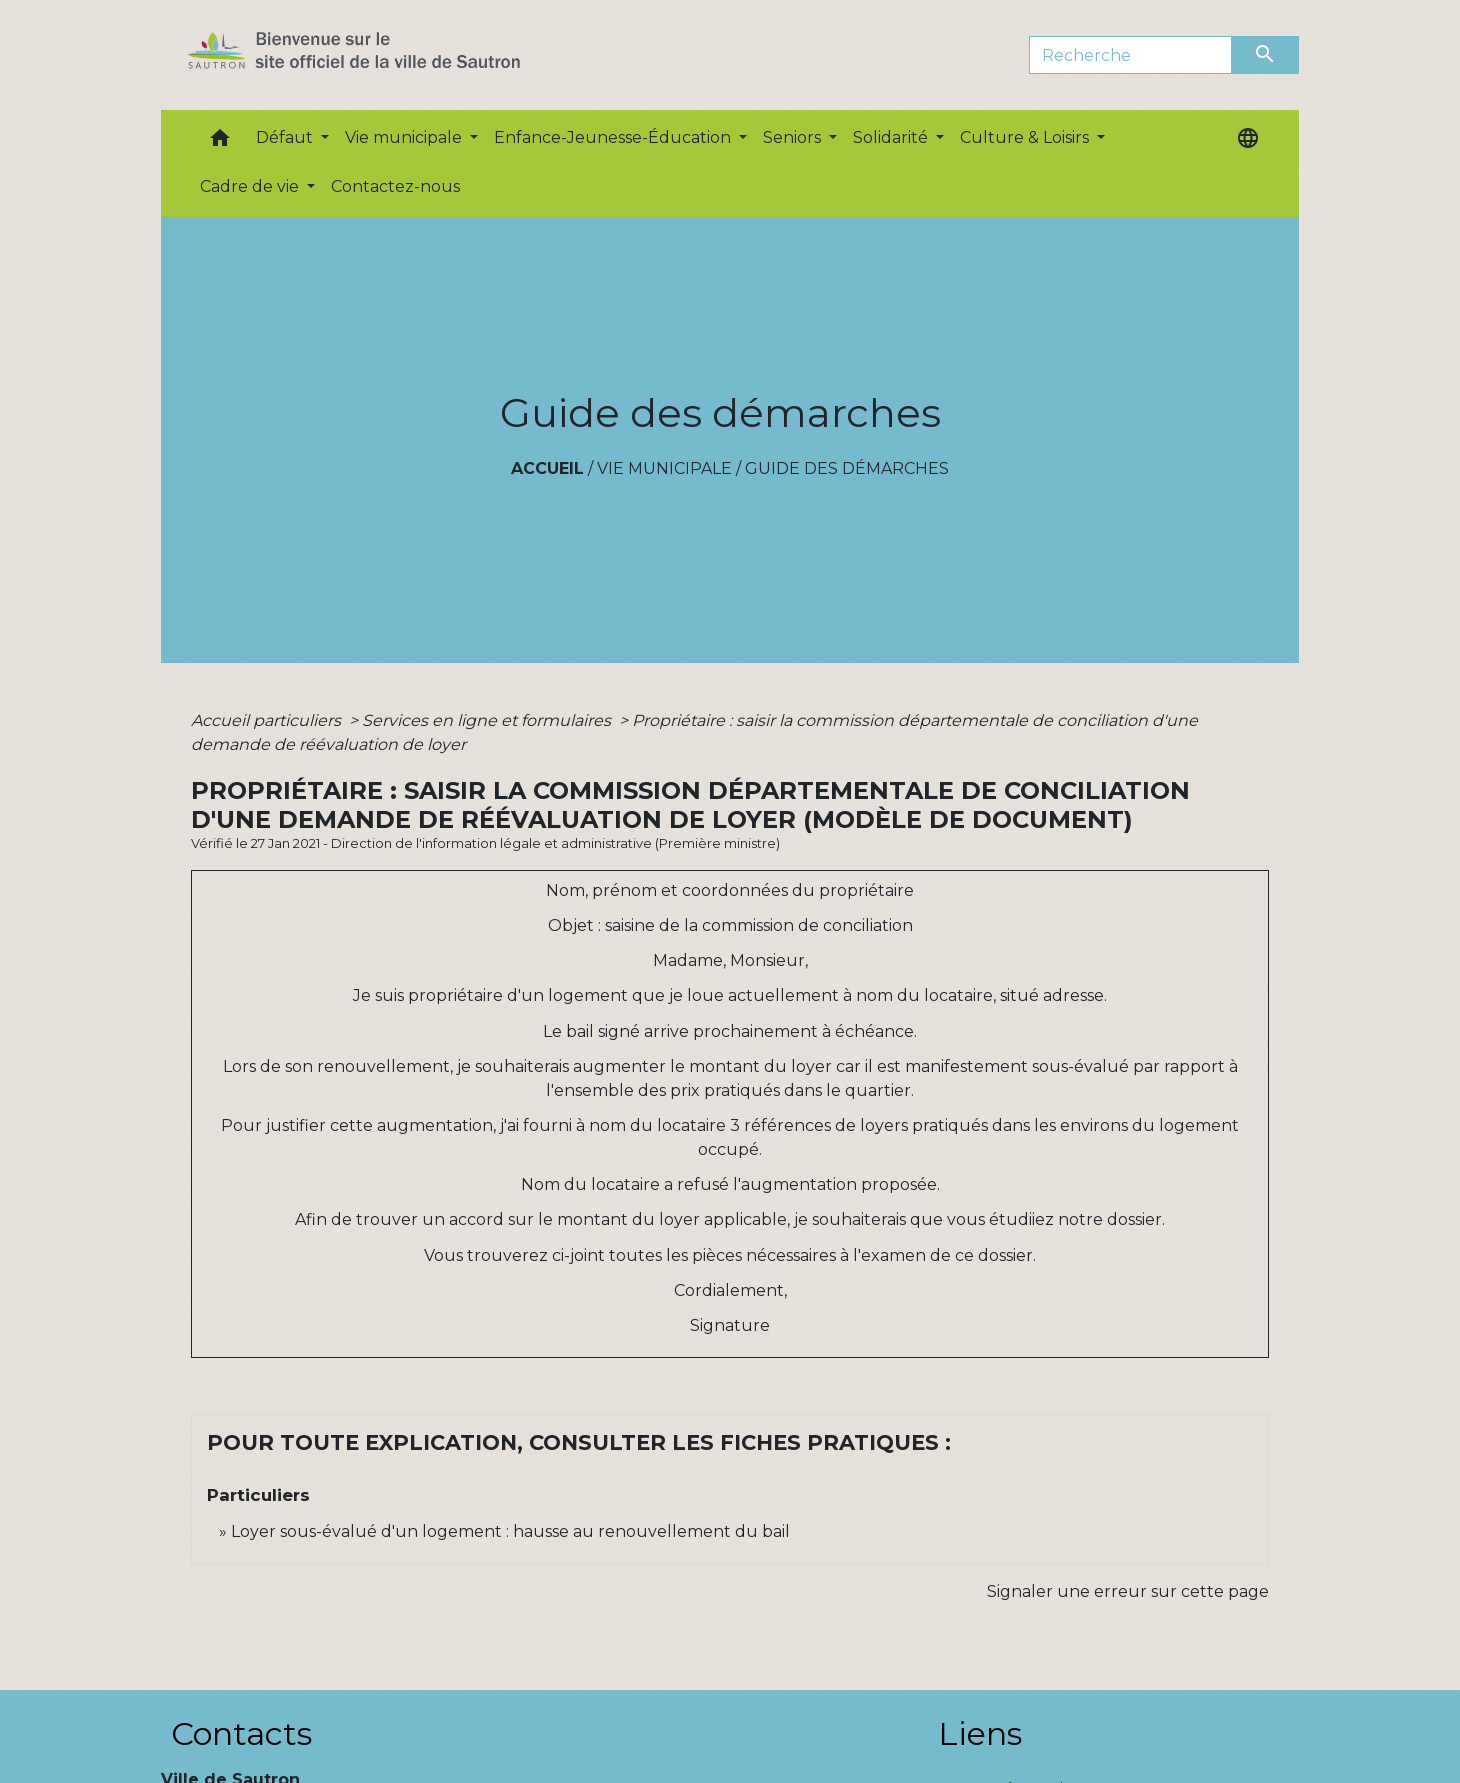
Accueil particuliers (268, 720)
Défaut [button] (286, 137)
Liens (980, 1733)
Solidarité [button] (892, 137)
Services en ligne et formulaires (488, 720)
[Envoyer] (1266, 55)
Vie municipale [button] (405, 137)
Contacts (241, 1733)
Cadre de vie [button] (251, 186)
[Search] (1130, 55)
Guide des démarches (847, 468)
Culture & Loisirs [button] (1026, 137)
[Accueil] (389, 55)
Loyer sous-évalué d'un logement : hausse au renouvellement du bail (510, 1531)
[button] (220, 142)
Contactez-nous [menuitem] (395, 186)
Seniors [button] (794, 137)
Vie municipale (664, 468)
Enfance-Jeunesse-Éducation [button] (614, 137)
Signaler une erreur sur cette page (1128, 1591)
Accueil (547, 468)
